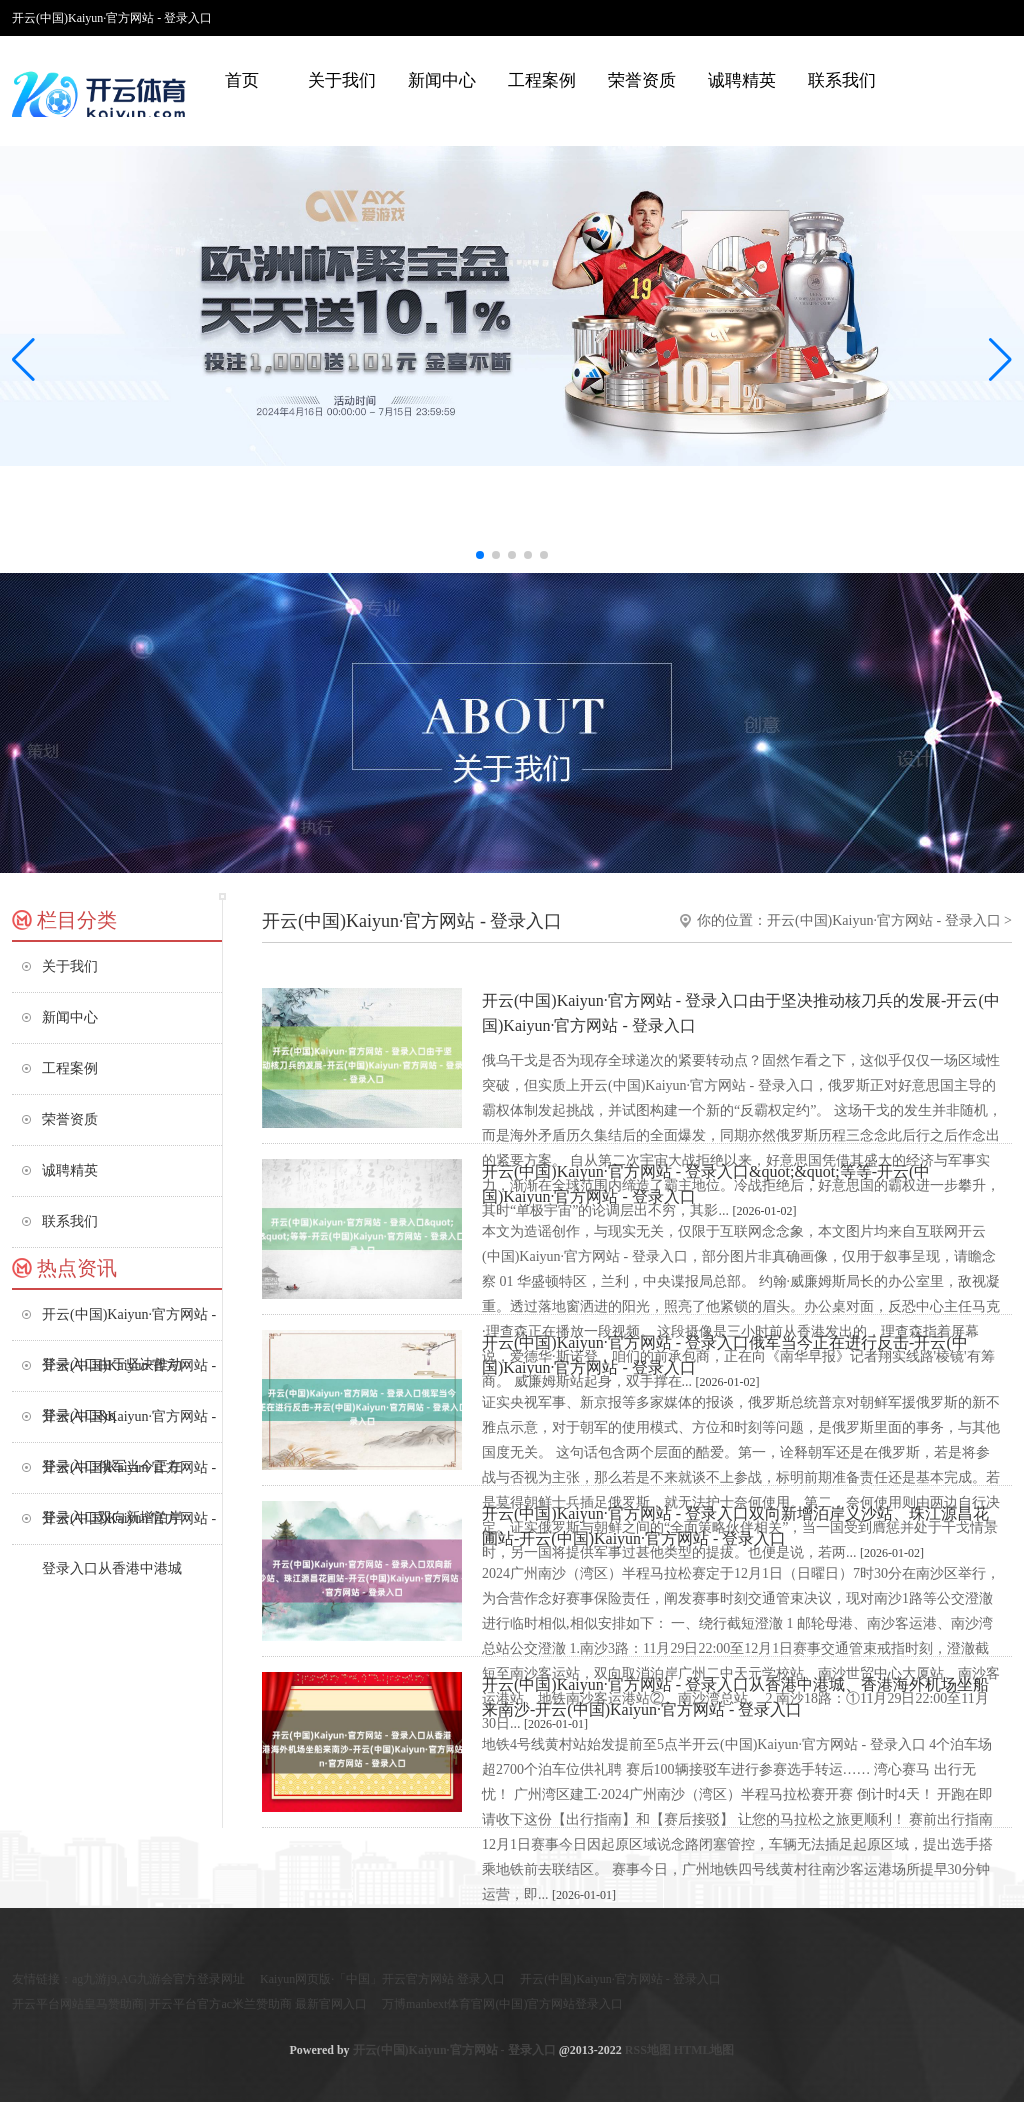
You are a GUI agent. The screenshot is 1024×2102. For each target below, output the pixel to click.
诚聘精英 (742, 80)
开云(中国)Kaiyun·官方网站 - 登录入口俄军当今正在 (129, 1425)
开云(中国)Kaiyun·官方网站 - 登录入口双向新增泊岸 (129, 1476)
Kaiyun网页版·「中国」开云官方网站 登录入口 (382, 1979)
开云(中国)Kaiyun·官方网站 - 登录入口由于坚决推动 (129, 1323)
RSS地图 (648, 2050)
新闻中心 (442, 80)
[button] (1000, 359)
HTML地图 (704, 2050)
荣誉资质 (642, 80)
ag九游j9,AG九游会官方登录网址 (158, 1979)
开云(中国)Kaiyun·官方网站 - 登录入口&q (129, 1374)
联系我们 (842, 80)
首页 (242, 80)
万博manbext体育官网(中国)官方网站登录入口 (502, 2004)
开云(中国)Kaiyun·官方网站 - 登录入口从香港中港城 (129, 1527)
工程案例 (542, 80)
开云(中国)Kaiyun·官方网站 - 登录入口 (884, 920)
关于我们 (342, 80)
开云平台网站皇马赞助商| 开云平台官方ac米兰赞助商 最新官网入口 (189, 2004)
